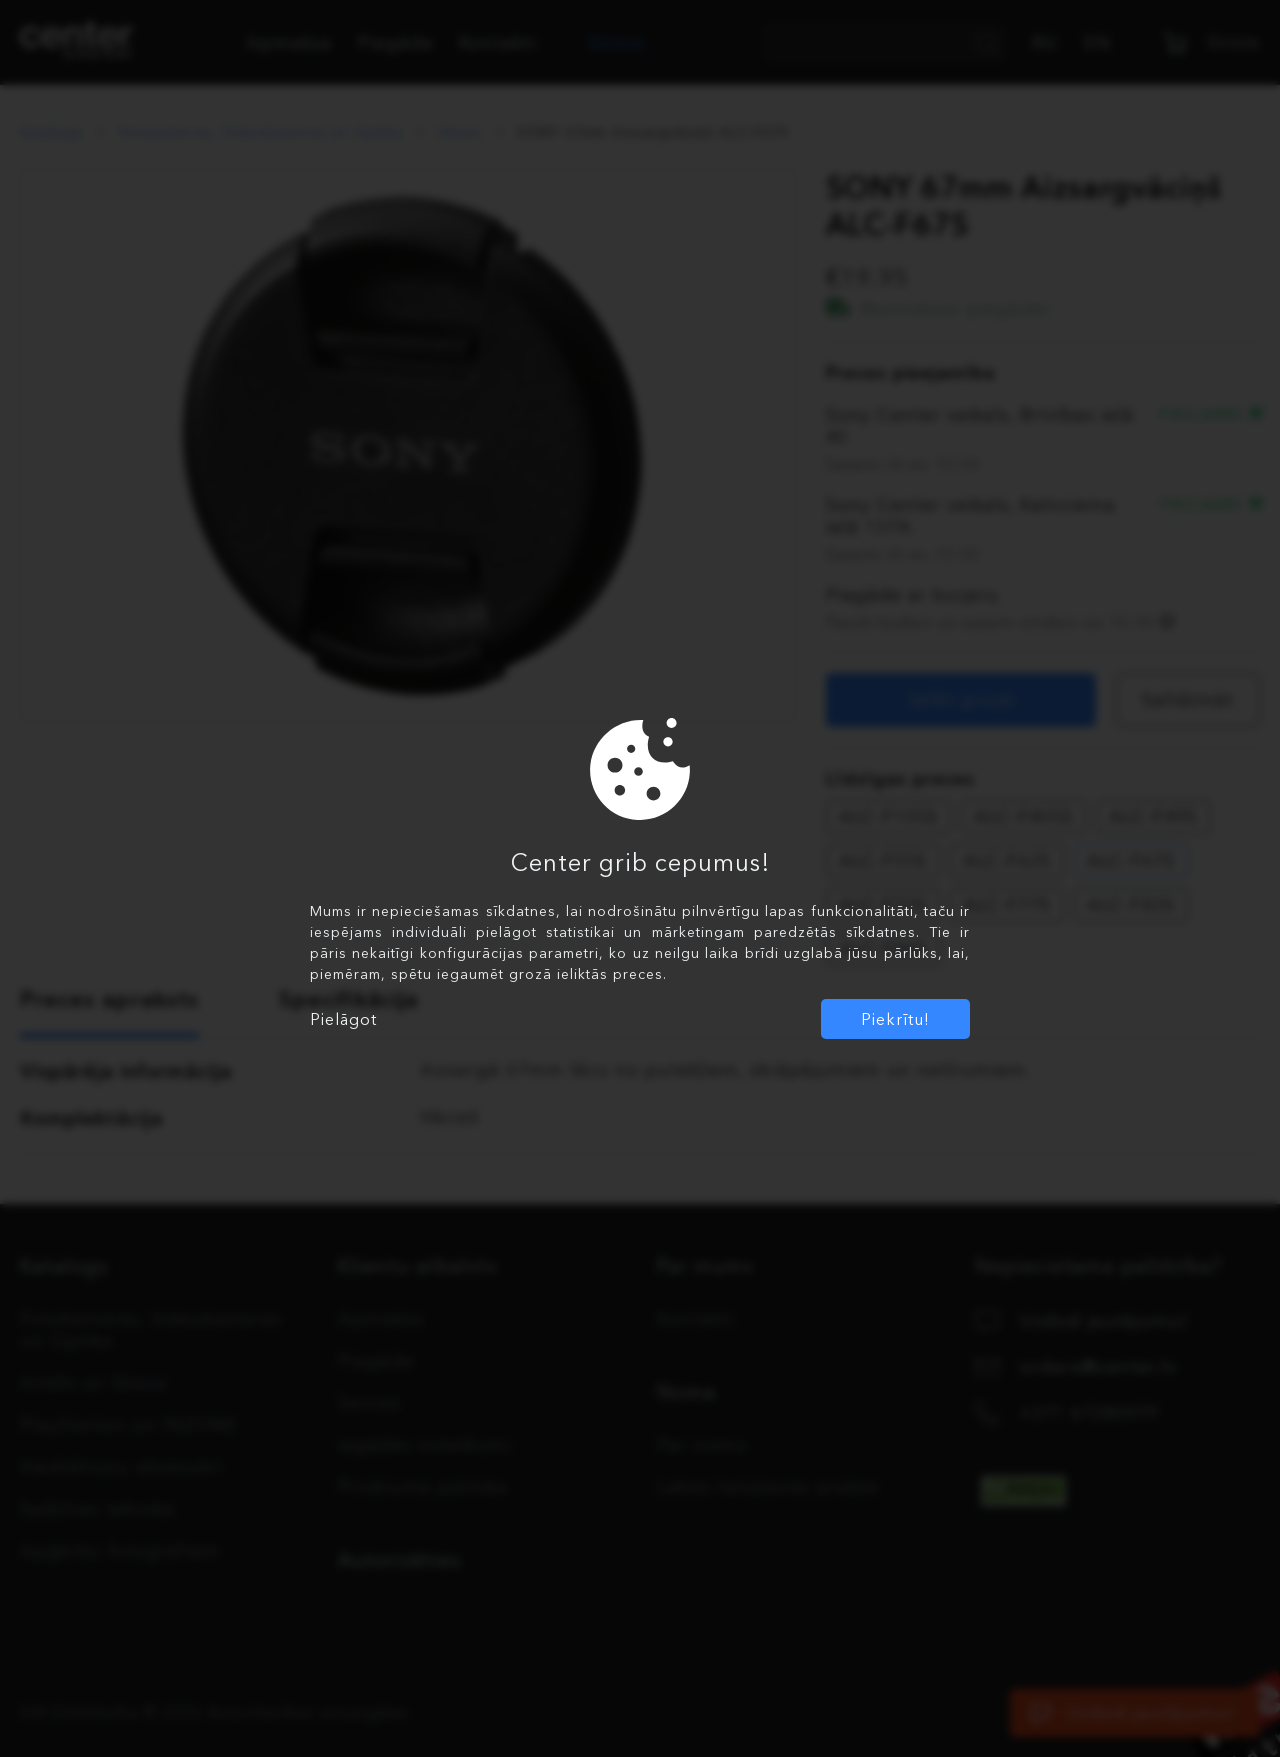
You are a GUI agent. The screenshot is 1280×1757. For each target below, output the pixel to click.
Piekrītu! (895, 1019)
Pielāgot (343, 1019)
